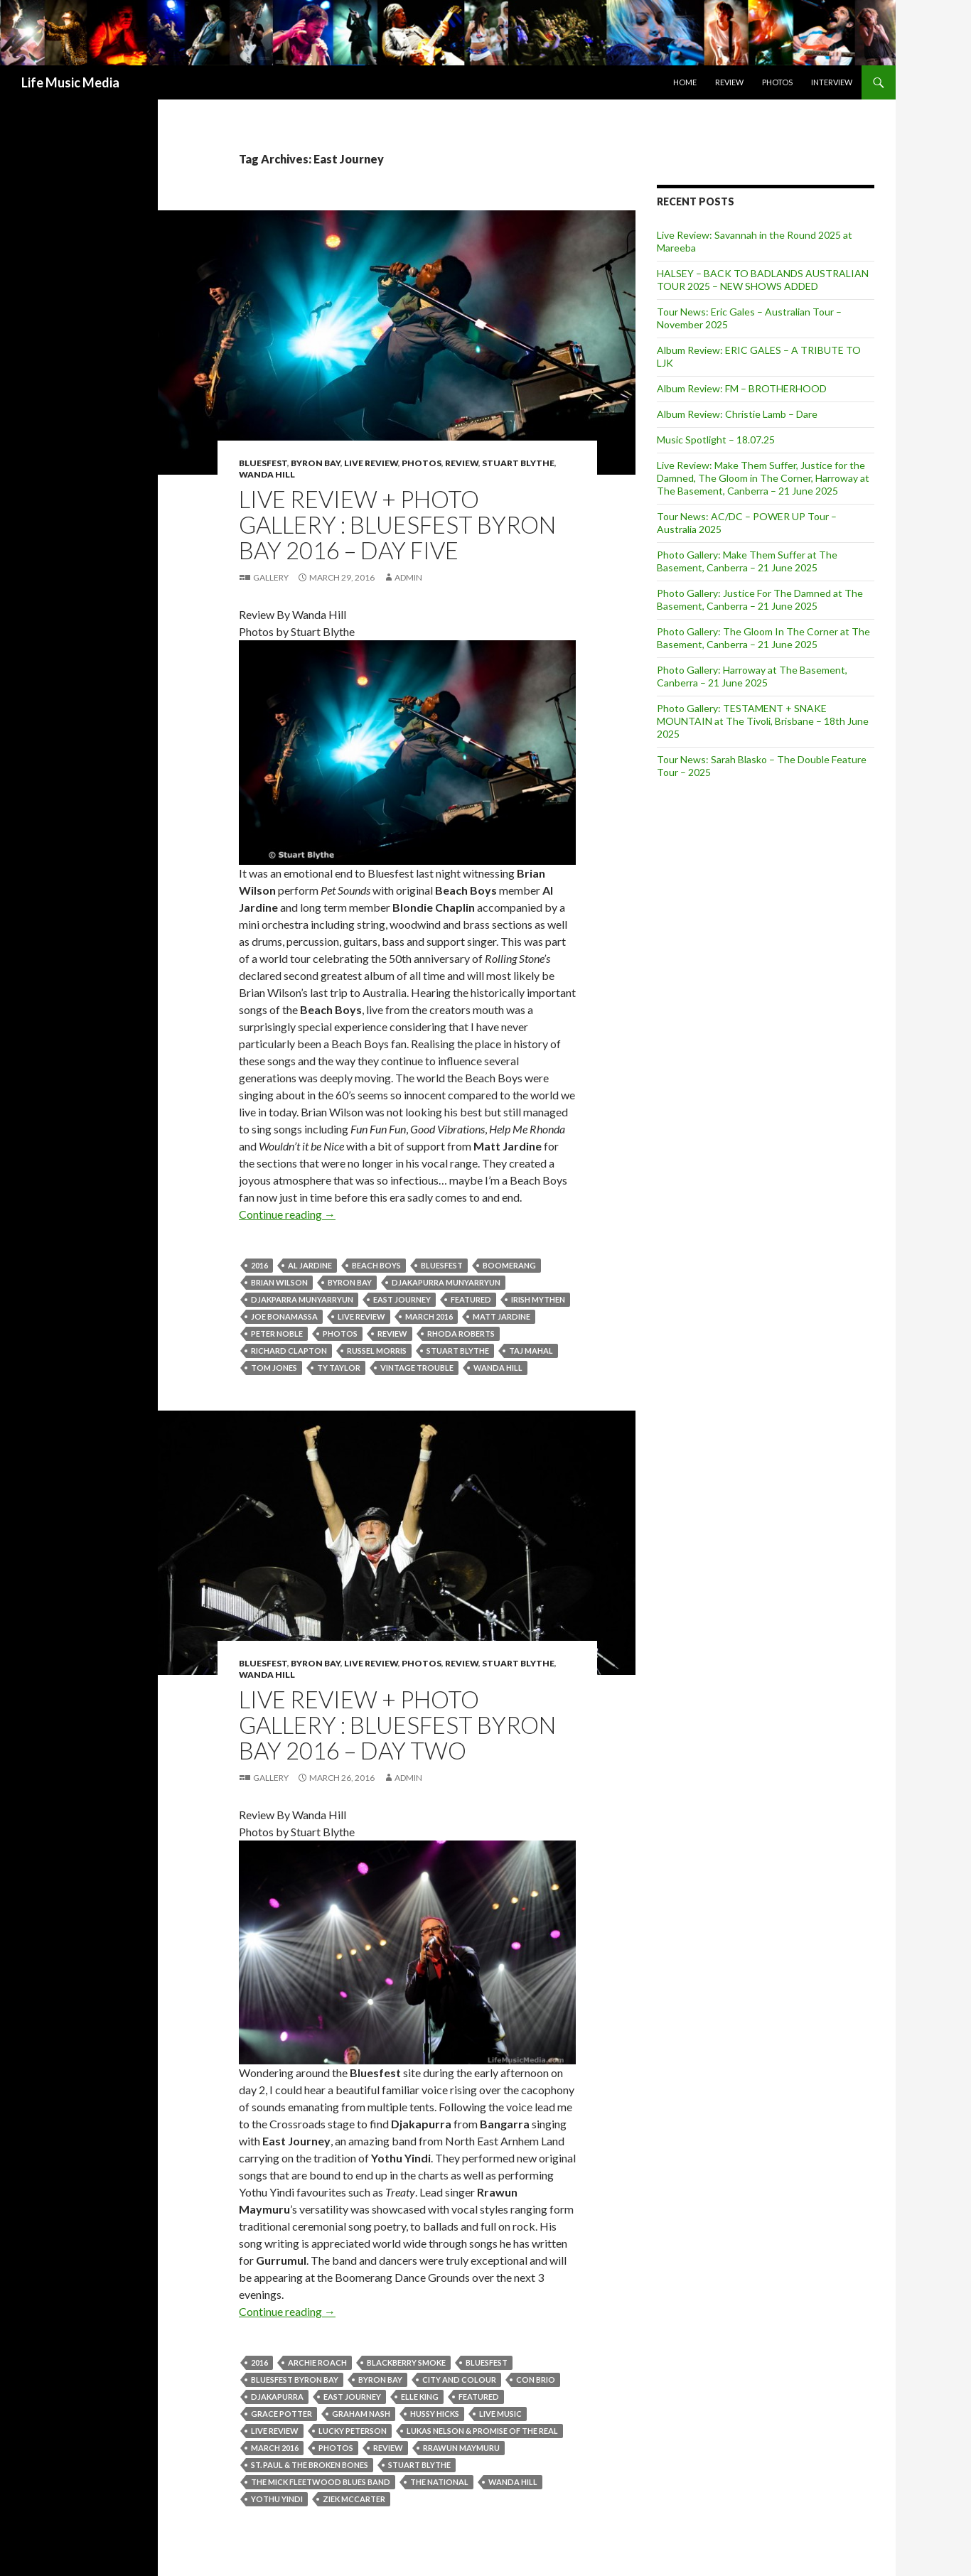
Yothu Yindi (277, 2499)
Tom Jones (274, 1367)
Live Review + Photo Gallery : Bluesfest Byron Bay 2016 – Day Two (397, 1724)
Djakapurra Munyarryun (446, 1282)
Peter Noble (277, 1333)
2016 (259, 1265)
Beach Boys (376, 1265)
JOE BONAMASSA (284, 1316)
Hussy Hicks (434, 2413)
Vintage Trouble (417, 1367)
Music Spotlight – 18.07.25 (716, 439)
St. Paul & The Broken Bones (309, 2464)
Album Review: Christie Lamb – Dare (737, 414)
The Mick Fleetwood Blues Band (320, 2481)
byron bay (350, 1282)
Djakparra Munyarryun (302, 1299)
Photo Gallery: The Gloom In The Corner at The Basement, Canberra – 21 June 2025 (763, 637)
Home (685, 82)
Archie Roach (317, 2362)
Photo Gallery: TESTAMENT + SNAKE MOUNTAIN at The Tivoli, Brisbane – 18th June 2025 (763, 721)
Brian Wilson (279, 1282)
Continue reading (287, 1214)
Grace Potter (281, 2413)
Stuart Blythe (518, 463)
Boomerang (509, 1265)
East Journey (402, 1299)
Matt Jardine (501, 1316)
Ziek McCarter (354, 2499)
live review (361, 1316)
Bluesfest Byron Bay (294, 2379)
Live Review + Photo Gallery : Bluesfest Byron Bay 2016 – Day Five (397, 524)
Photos (777, 82)
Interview (831, 82)
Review (729, 82)
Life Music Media (70, 82)
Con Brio (535, 2379)
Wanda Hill (267, 474)
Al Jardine (310, 1265)
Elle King (420, 2396)
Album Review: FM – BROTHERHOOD (742, 388)
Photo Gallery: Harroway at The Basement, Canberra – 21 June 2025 (752, 676)
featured (471, 1299)
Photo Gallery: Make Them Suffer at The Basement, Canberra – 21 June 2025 (747, 561)
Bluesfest (263, 463)
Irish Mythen (538, 1299)
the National (439, 2481)
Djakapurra (277, 2396)
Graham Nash (361, 2413)
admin (408, 577)
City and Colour (459, 2379)
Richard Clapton (289, 1350)
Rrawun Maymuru (461, 2447)
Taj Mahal (531, 1350)
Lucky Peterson (352, 2430)
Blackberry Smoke (406, 2362)
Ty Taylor (338, 1367)
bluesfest (442, 1265)
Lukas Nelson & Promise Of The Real (482, 2430)
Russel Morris (377, 1350)
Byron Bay (315, 463)
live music (500, 2413)
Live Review (371, 463)
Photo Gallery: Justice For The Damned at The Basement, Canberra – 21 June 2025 (760, 599)
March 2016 (429, 1316)
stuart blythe (458, 1350)
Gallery (271, 577)
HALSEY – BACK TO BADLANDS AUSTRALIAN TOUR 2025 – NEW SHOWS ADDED (763, 279)
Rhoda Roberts (461, 1333)
